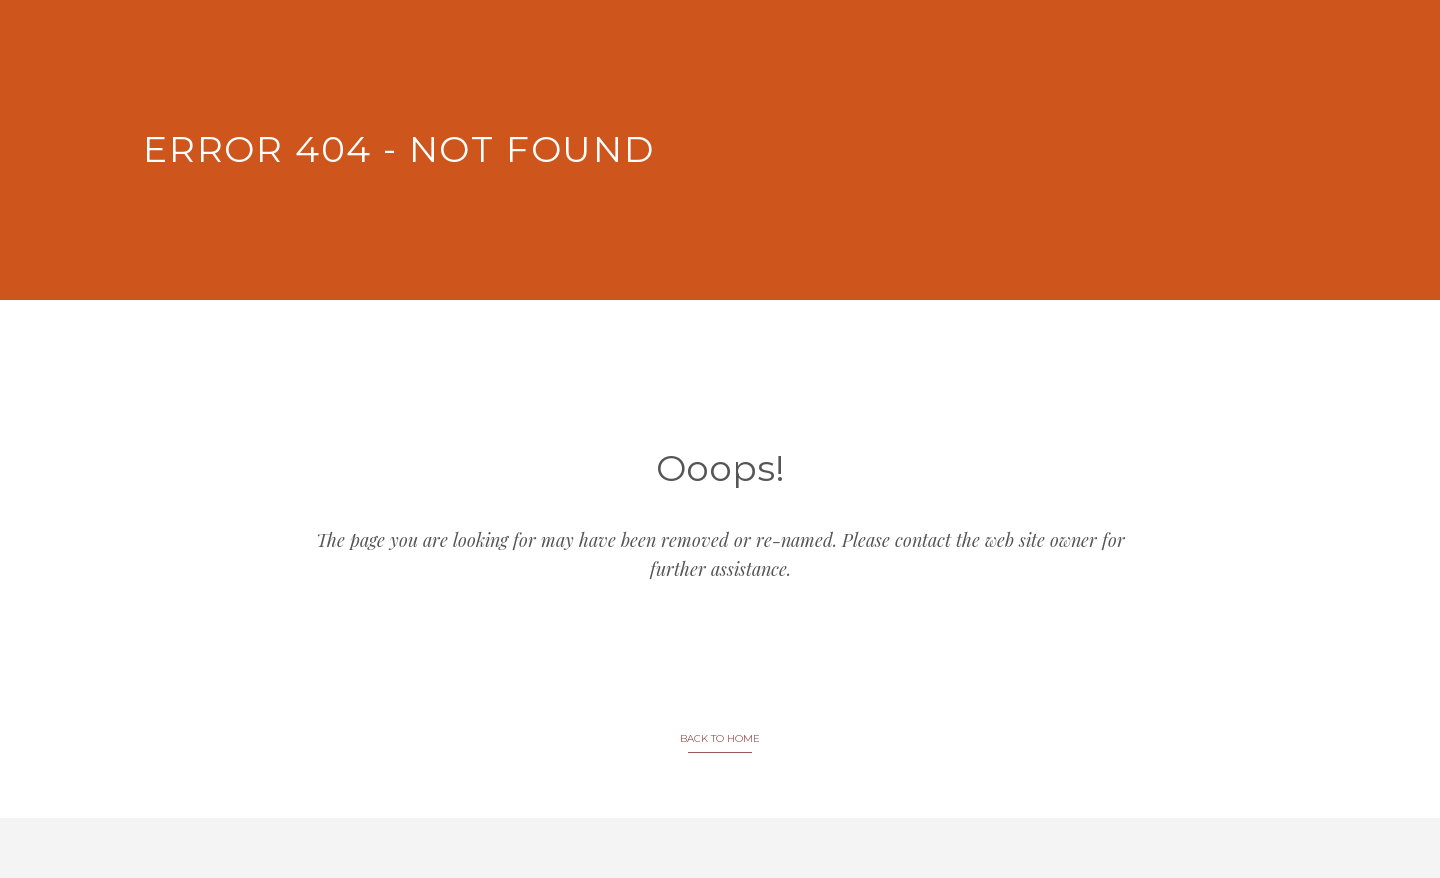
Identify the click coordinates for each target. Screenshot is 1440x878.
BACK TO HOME (720, 738)
